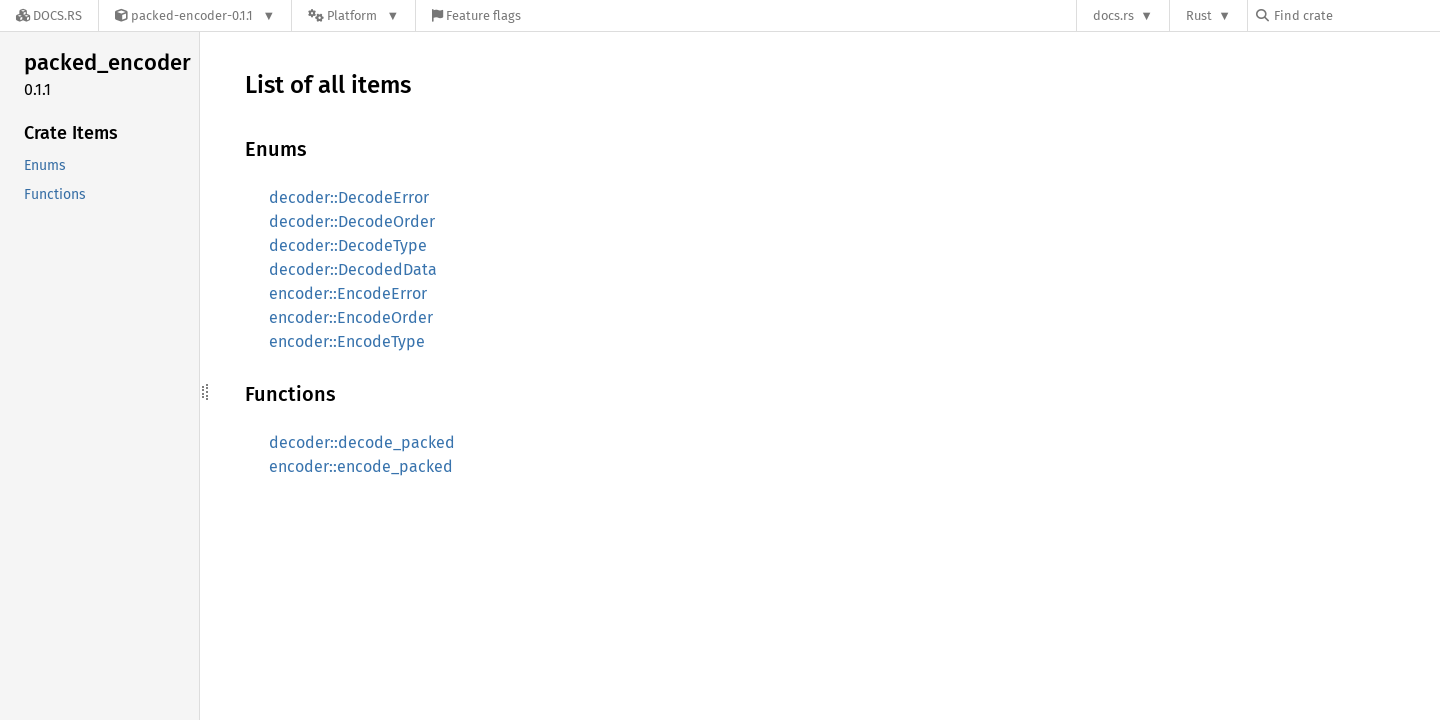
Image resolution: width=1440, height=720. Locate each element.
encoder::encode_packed (361, 466)
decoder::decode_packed (362, 442)
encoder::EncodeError (348, 293)
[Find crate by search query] (1356, 15)
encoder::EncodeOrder (351, 317)
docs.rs (1113, 15)
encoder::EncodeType (347, 341)
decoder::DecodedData (353, 269)
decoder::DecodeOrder (352, 221)
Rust (1199, 15)
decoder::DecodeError (349, 197)
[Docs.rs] (49, 15)
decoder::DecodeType (348, 245)
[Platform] (353, 15)
